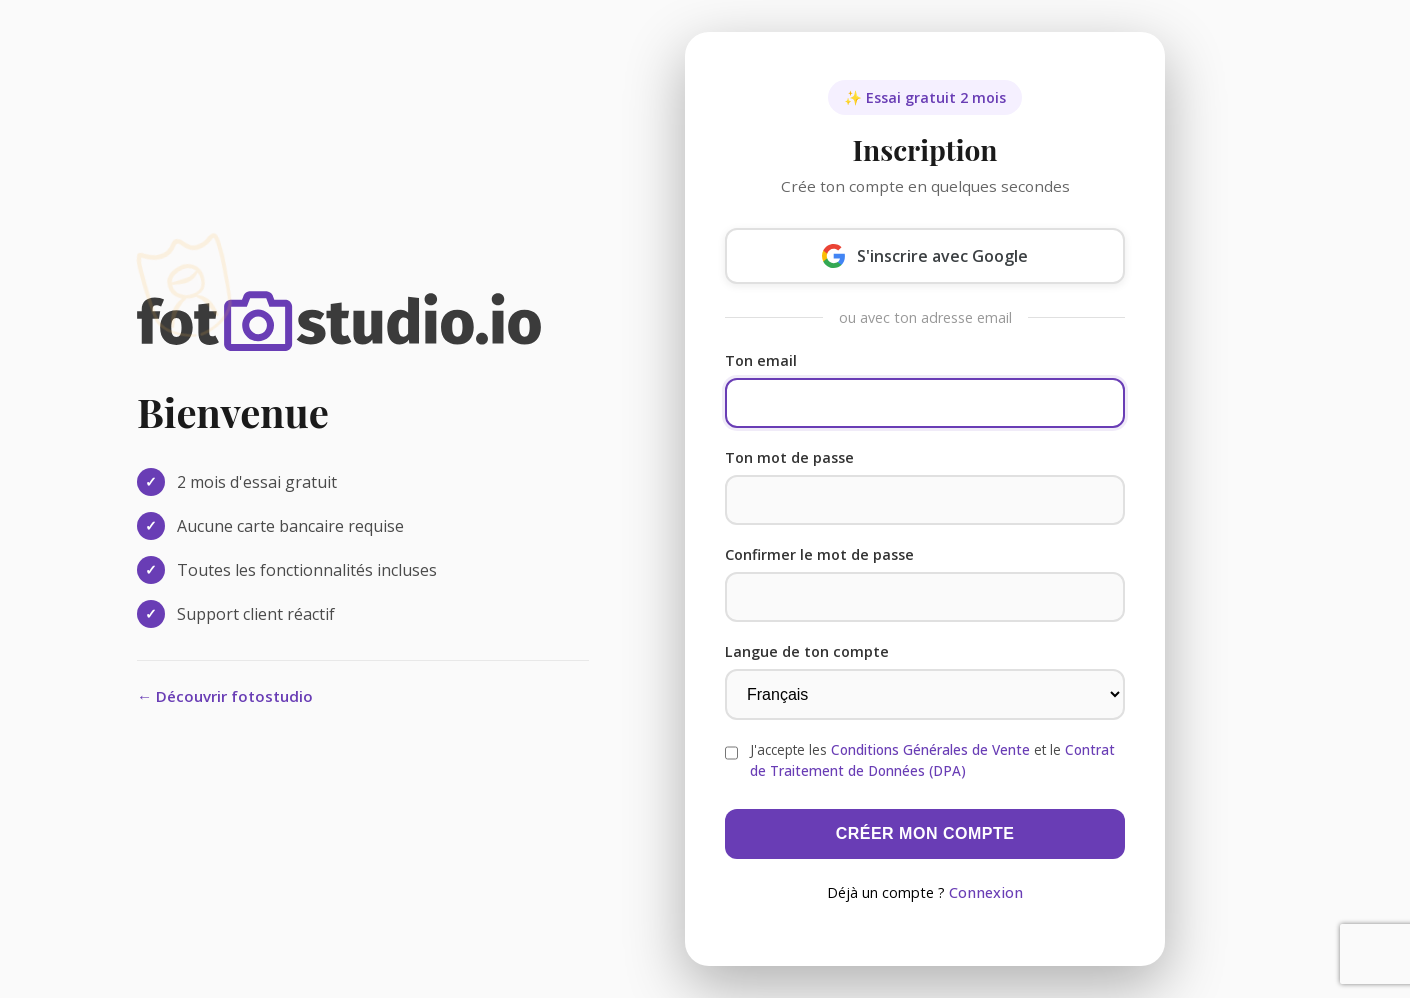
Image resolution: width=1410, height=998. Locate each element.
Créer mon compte (925, 833)
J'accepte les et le (932, 759)
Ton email (761, 360)
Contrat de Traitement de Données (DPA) (932, 759)
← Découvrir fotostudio (225, 696)
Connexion (986, 892)
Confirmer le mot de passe (819, 554)
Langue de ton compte (807, 651)
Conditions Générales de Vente (930, 749)
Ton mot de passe (789, 457)
